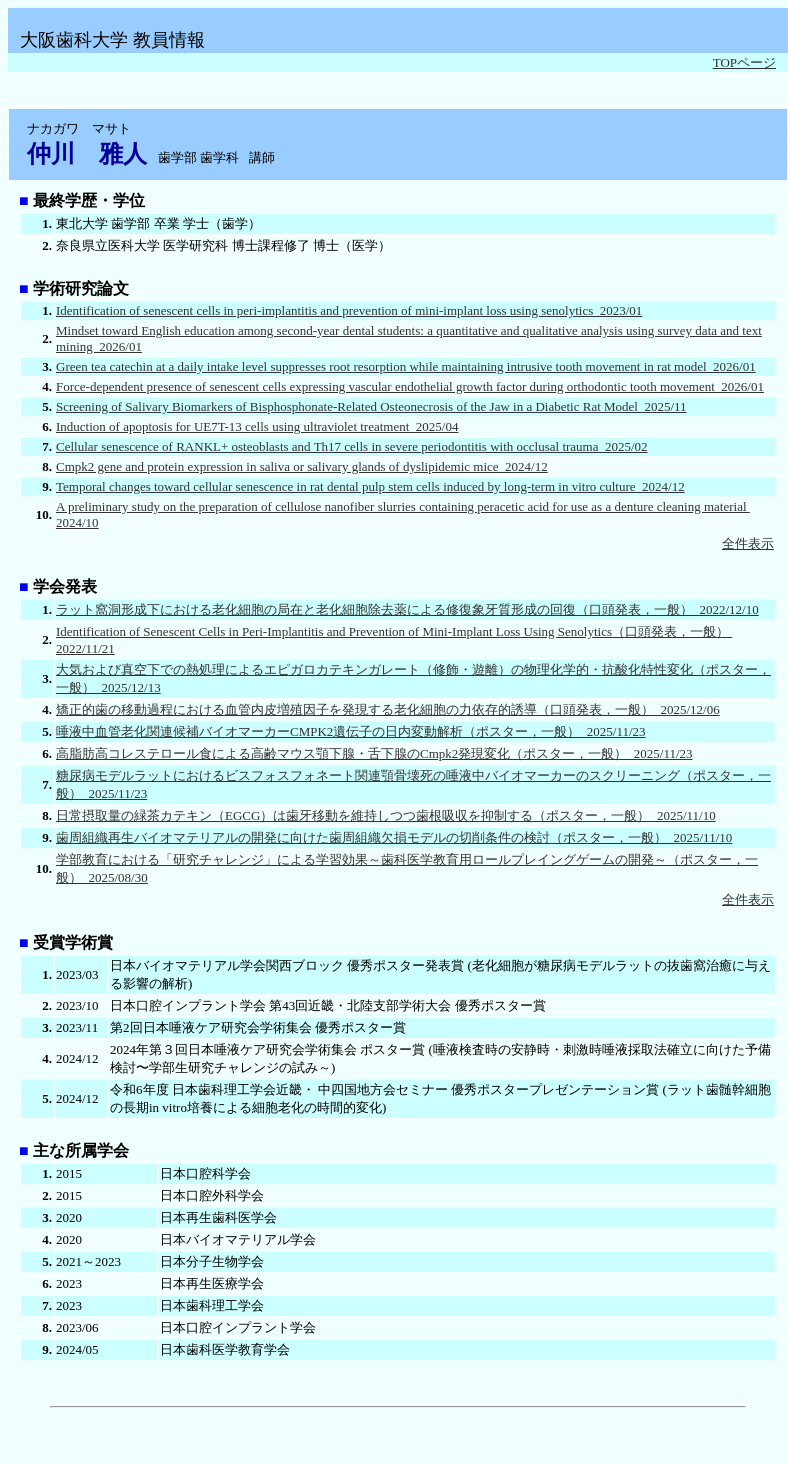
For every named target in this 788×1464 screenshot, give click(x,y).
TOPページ (744, 62)
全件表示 (748, 543)
